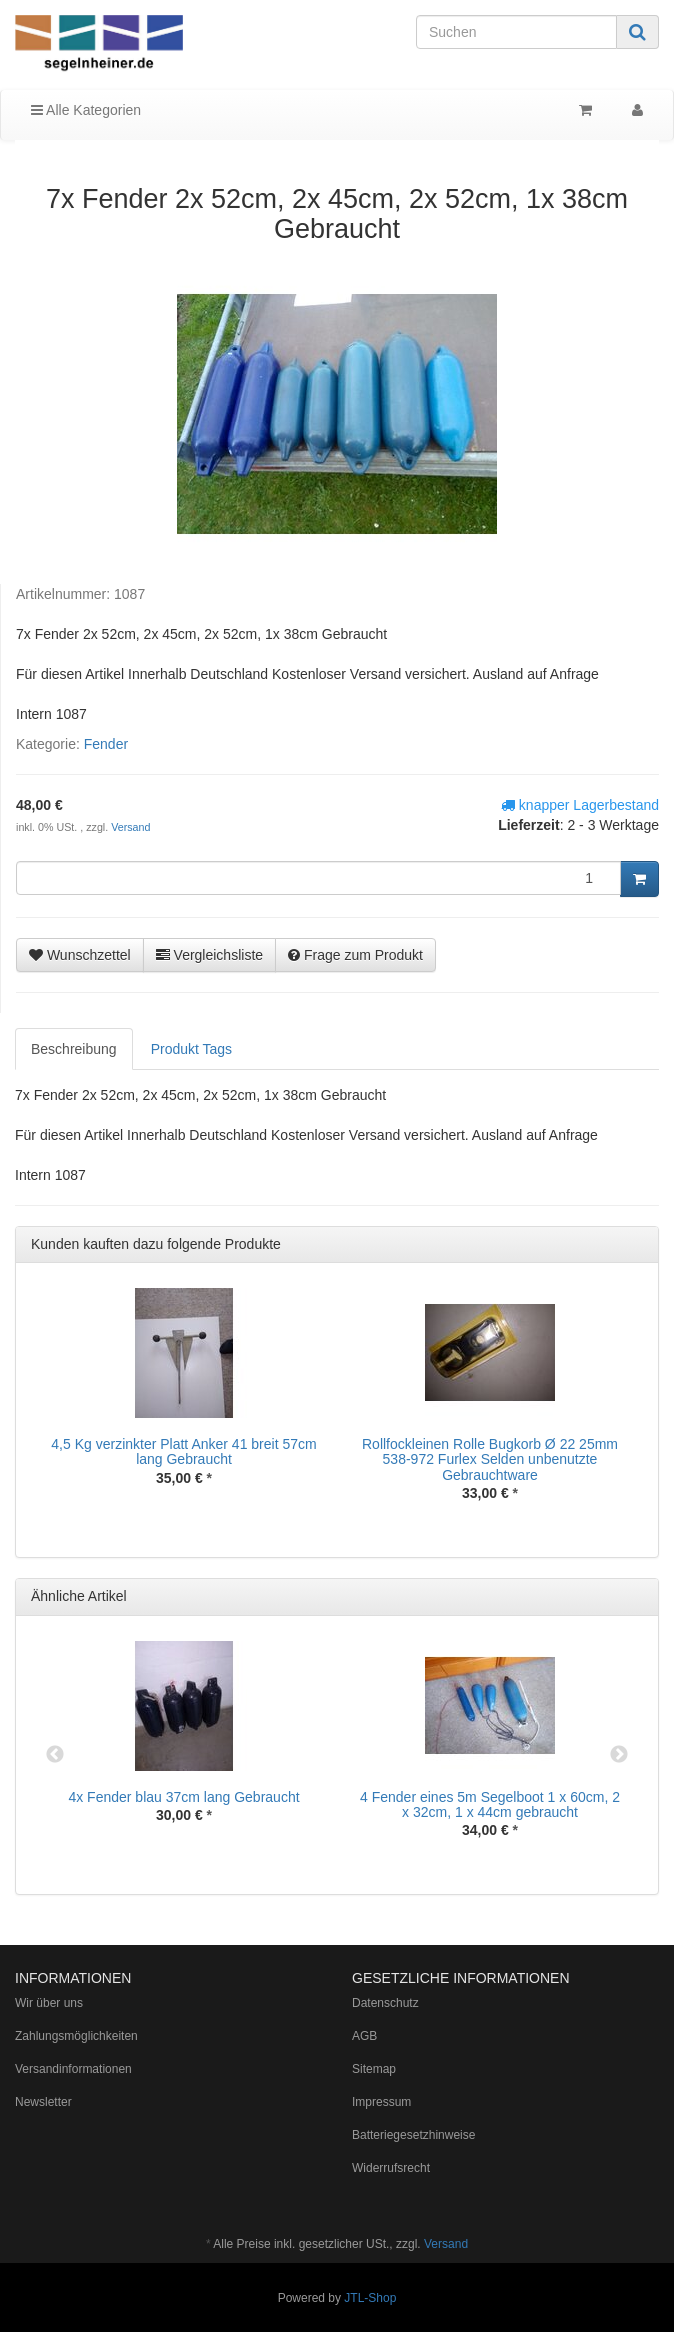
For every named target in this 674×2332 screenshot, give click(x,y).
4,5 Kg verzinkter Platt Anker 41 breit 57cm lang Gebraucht (183, 1451)
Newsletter (43, 2102)
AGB (364, 2036)
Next (619, 1755)
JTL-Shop (370, 2298)
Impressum (381, 2102)
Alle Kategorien (86, 110)
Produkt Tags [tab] (191, 1049)
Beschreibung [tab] (74, 1049)
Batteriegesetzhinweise (413, 2135)
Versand (130, 827)
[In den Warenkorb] (639, 879)
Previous (55, 1755)
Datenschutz (385, 2003)
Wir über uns (49, 2003)
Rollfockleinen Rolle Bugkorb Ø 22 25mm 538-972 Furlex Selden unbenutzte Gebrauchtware (490, 1459)
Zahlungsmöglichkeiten (76, 2036)
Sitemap (374, 2069)
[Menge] (318, 878)
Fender (106, 744)
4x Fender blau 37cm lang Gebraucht (183, 1797)
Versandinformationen (73, 2069)
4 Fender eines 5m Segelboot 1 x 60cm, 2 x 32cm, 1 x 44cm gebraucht (490, 1804)
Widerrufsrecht (391, 2168)
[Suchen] (516, 32)
